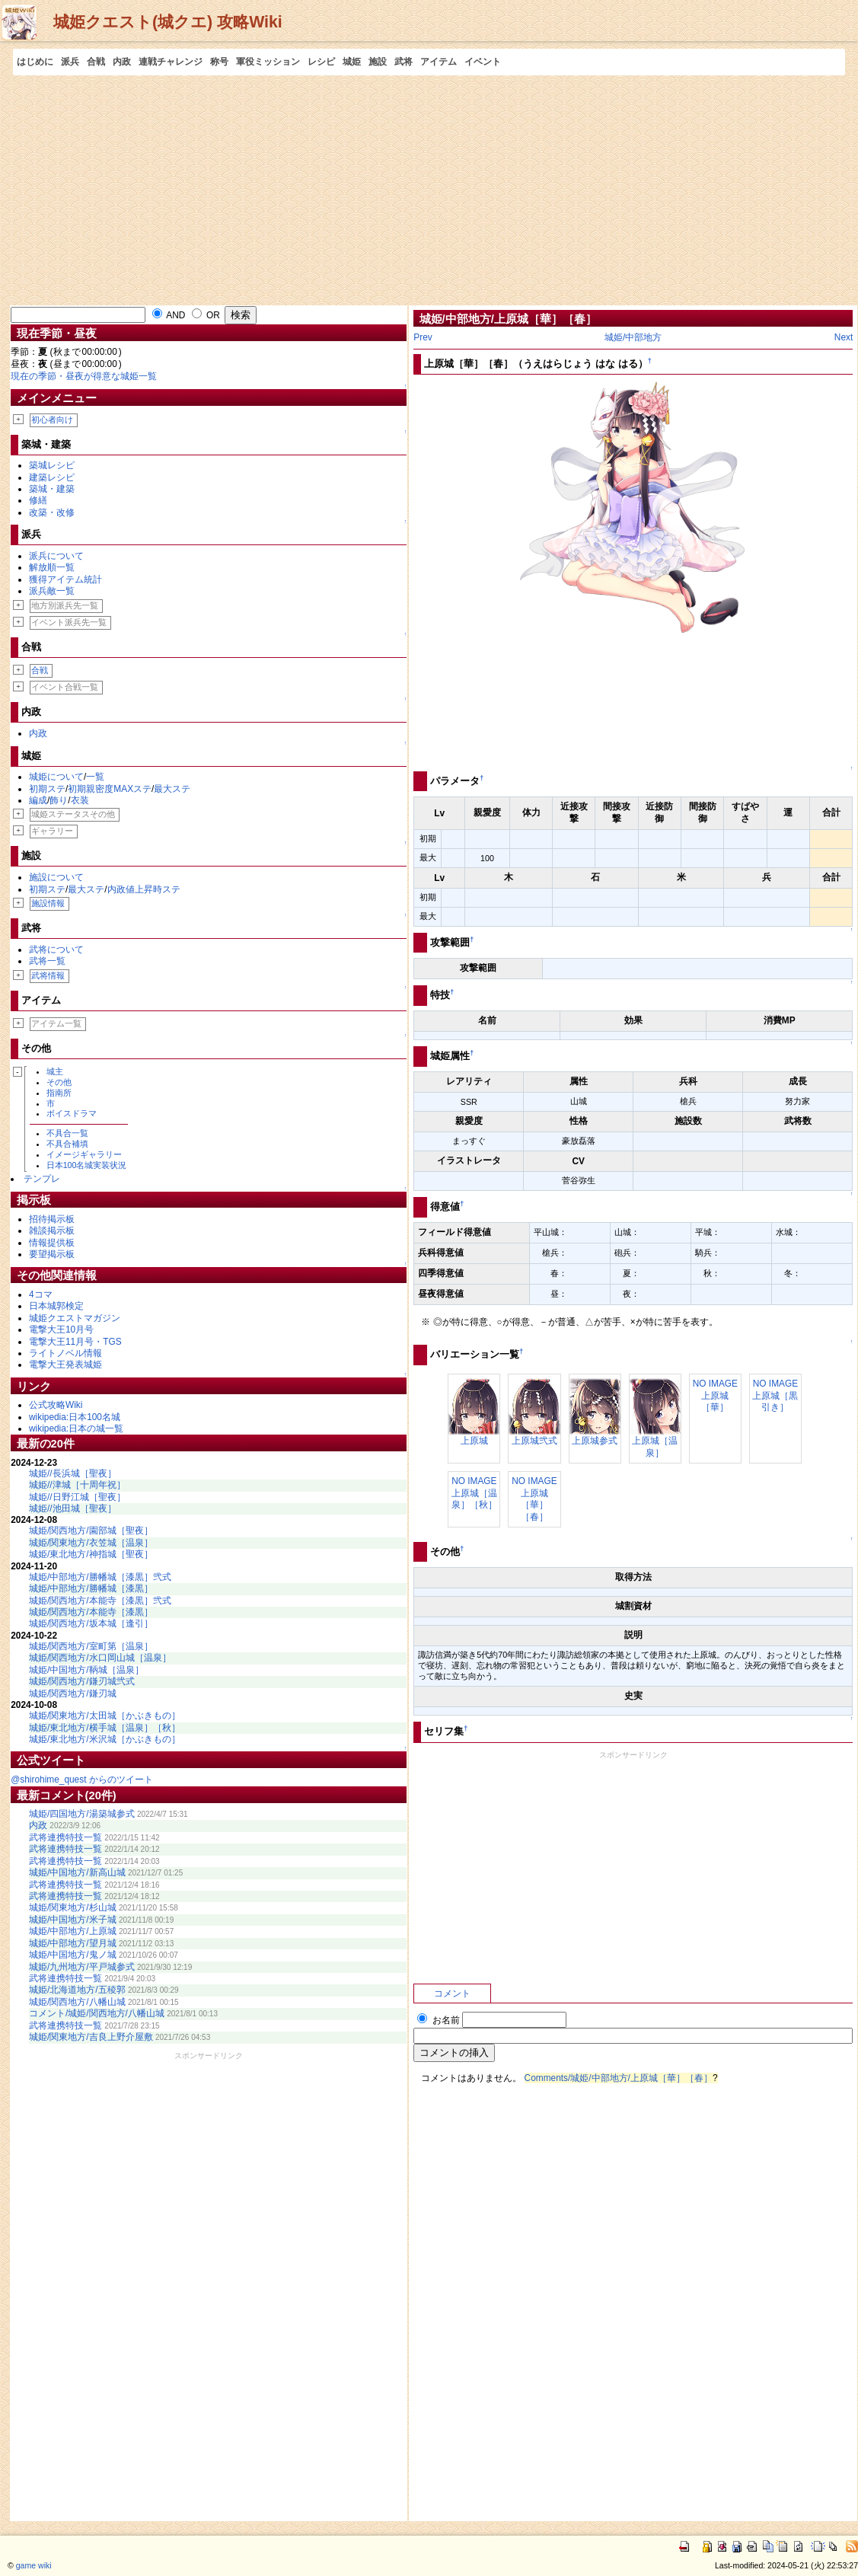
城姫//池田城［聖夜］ (72, 1508)
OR (206, 315)
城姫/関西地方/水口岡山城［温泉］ (100, 1657)
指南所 (59, 1092)
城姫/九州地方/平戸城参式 (82, 1967)
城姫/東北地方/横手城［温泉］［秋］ (104, 1727)
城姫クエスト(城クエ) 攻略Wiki (167, 22)
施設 (377, 61)
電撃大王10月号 (61, 1329)
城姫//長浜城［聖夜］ (72, 1473)
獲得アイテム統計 (65, 579)
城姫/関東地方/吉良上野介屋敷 (91, 2037)
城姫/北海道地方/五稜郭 (77, 1989)
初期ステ (47, 789)
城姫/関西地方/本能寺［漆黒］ (91, 1612)
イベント (482, 61)
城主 (54, 1071)
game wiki (34, 2565)
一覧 (95, 776)
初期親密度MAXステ (110, 789)
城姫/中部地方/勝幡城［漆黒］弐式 (100, 1577)
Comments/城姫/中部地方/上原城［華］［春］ (619, 2078)
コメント (452, 1993)
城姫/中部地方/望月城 (72, 1943)
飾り (58, 800)
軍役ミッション (268, 61)
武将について (56, 949)
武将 (403, 61)
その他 (59, 1082)
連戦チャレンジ (171, 61)
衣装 (80, 800)
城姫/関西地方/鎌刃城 (72, 1693)
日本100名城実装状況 (86, 1165)
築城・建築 (52, 489)
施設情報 (48, 903)
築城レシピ (52, 465)
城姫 (352, 61)
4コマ (41, 1294)
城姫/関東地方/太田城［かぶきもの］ (104, 1715)
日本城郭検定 (56, 1306)
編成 (38, 800)
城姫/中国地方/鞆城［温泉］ (86, 1670)
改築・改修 (52, 512)
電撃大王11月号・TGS (75, 1341)
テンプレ (42, 1178)
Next (843, 337)
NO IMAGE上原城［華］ (715, 1395)
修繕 (38, 500)
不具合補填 (67, 1143)
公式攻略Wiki (55, 1405)
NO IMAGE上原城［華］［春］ (534, 1498)
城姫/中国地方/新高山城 (77, 1872)
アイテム (438, 61)
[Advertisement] (428, 189)
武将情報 (48, 975)
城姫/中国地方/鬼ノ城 (72, 1954)
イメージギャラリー (84, 1154)
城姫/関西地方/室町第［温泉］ (91, 1646)
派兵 (70, 61)
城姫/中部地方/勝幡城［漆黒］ (91, 1588)
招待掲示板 (52, 1219)
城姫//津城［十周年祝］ (77, 1485)
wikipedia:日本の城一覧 (76, 1428)
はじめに (35, 61)
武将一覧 (47, 961)
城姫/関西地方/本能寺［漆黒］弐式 (100, 1600)
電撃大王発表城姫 (65, 1364)
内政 (122, 61)
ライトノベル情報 (65, 1353)
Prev (422, 337)
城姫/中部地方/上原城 (72, 1931)
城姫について (56, 776)
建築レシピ (52, 477)
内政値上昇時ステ (143, 889)
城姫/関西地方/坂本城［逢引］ (91, 1623)
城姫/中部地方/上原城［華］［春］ (508, 319)
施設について (56, 877)
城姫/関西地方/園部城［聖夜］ (91, 1530)
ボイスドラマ (71, 1113)
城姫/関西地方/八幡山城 (77, 2002)
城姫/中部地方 (633, 337)
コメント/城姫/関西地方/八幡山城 (96, 2013)
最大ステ (172, 789)
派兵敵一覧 (52, 591)
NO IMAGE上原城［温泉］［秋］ (474, 1493)
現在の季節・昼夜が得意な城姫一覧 (84, 376)
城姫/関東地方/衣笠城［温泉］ (91, 1542)
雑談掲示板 (52, 1230)
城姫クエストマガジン (74, 1318)
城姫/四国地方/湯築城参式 (82, 1813)
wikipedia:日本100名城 (74, 1417)
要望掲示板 (52, 1254)
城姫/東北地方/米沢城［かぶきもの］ (104, 1739)
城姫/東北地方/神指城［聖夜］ (91, 1554)
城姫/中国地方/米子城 (72, 1919)
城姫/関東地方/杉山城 (72, 1907)
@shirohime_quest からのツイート (82, 1779)
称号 (219, 61)
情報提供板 (52, 1242)
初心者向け (52, 419)
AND (169, 315)
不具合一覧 (67, 1133)
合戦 (96, 61)
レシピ (321, 61)
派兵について (56, 556)
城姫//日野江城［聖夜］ (77, 1497)
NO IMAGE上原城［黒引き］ (775, 1395)
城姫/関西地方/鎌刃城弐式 (82, 1681)
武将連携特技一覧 (65, 1837)
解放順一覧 (52, 567)
